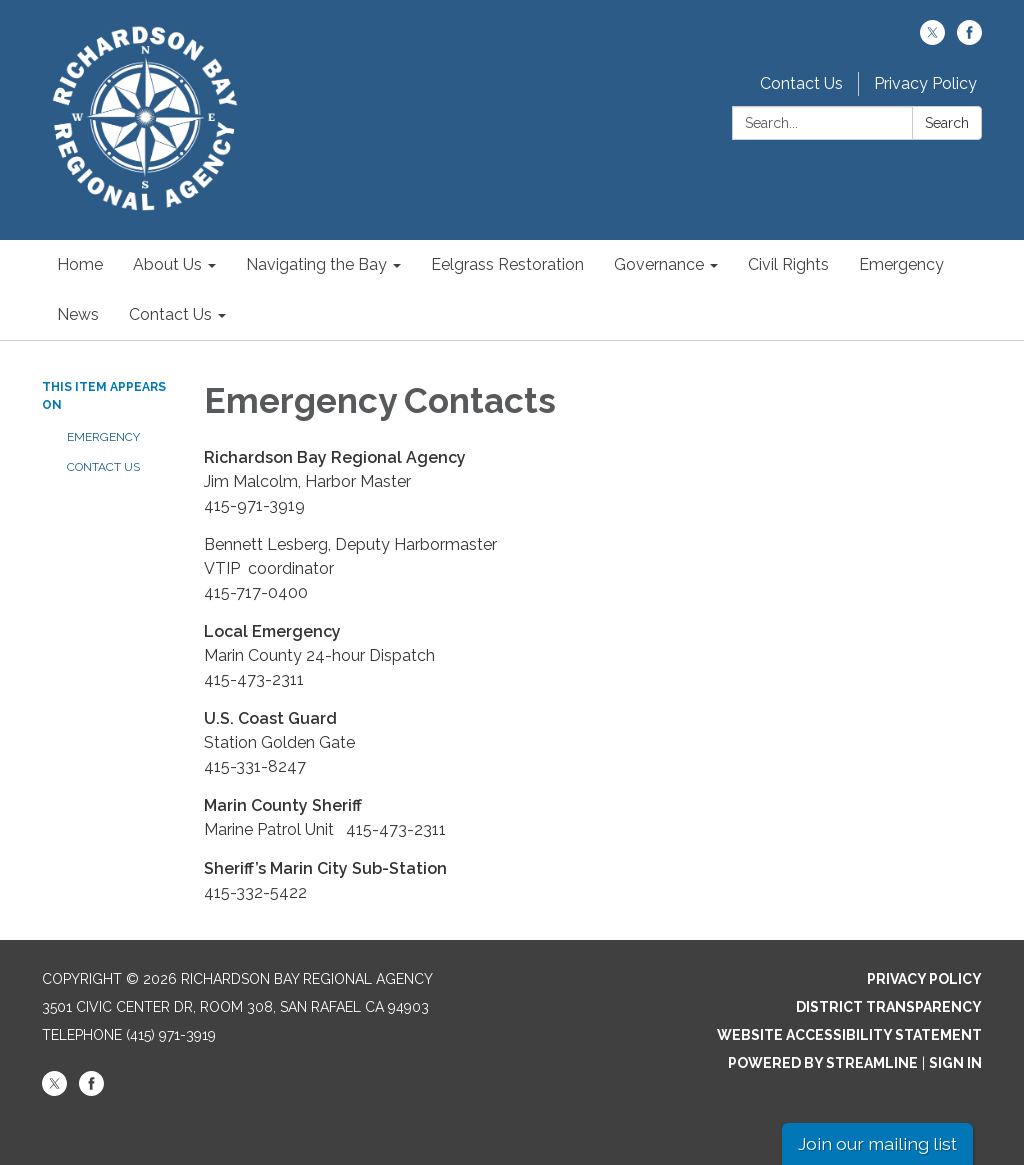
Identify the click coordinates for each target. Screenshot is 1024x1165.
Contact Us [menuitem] (170, 314)
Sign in (955, 1063)
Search (947, 123)
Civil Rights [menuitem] (788, 264)
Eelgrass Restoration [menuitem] (507, 264)
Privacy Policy (925, 83)
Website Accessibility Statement (849, 1035)
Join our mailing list (877, 1143)
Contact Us (801, 83)
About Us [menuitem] (167, 264)
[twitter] (932, 39)
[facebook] (969, 39)
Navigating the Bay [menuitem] (316, 264)
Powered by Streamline (823, 1063)
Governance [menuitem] (659, 264)
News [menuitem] (78, 314)
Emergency (103, 437)
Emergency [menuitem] (901, 264)
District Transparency (889, 1007)
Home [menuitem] (80, 264)
